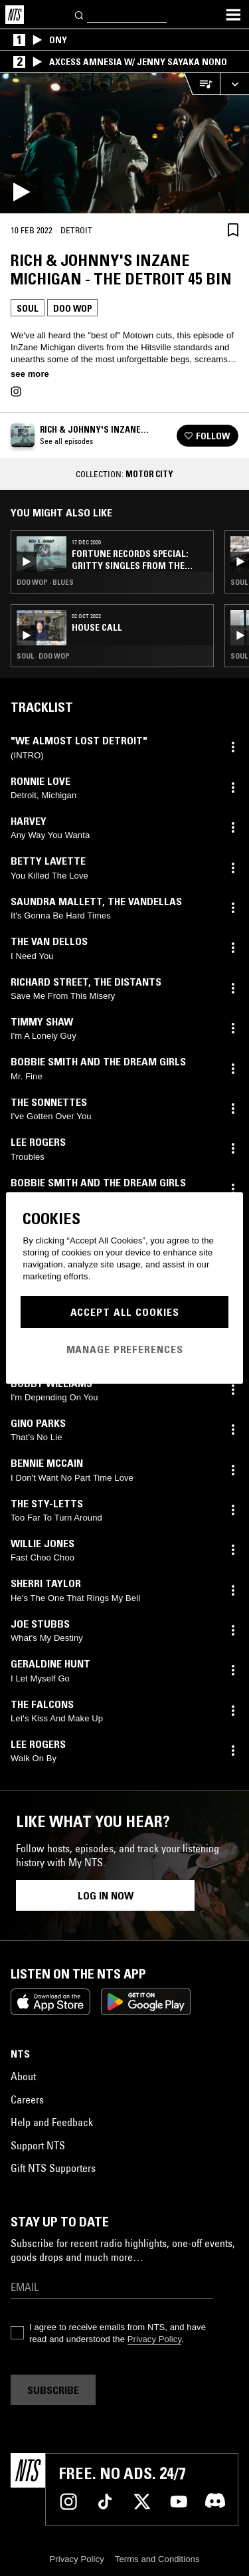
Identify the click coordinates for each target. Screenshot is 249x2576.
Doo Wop (72, 308)
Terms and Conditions (157, 2559)
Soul (28, 308)
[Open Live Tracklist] (202, 84)
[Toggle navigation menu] (233, 14)
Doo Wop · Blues (45, 582)
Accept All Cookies (124, 1312)
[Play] (124, 143)
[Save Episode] (233, 229)
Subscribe (53, 2390)
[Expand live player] (234, 84)
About (23, 2076)
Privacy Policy (154, 2339)
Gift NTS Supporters (53, 2168)
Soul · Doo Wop (43, 656)
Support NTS (38, 2145)
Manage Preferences (124, 1349)
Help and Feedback (52, 2122)
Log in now (105, 1895)
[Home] (14, 14)
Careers (27, 2099)
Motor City (149, 474)
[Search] (79, 14)
